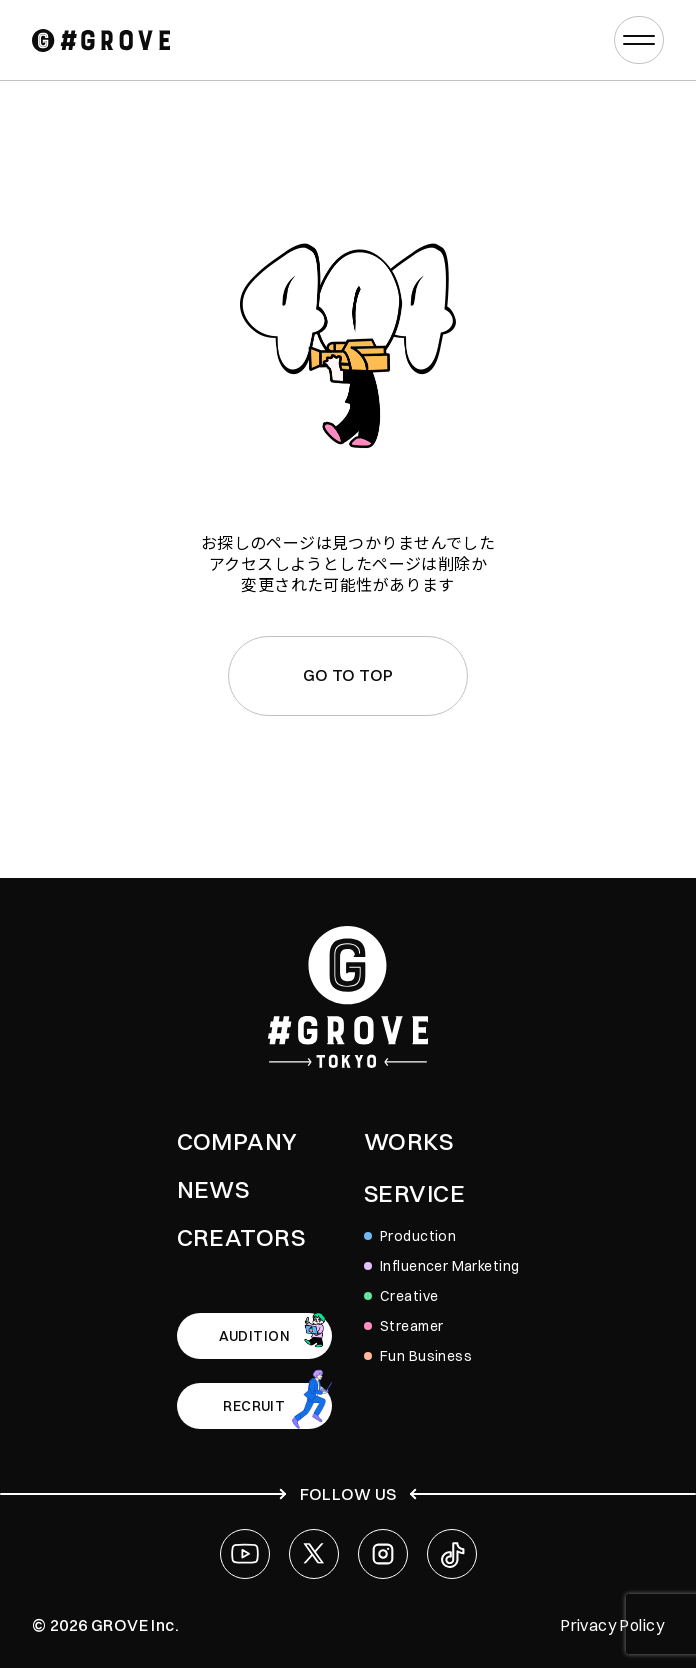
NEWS (213, 1189)
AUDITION (254, 1336)
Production (418, 1236)
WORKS (408, 1141)
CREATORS (241, 1237)
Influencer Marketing (449, 1266)
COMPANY (237, 1141)
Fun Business (426, 1356)
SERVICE (414, 1193)
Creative (409, 1296)
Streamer (411, 1326)
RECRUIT (254, 1406)
